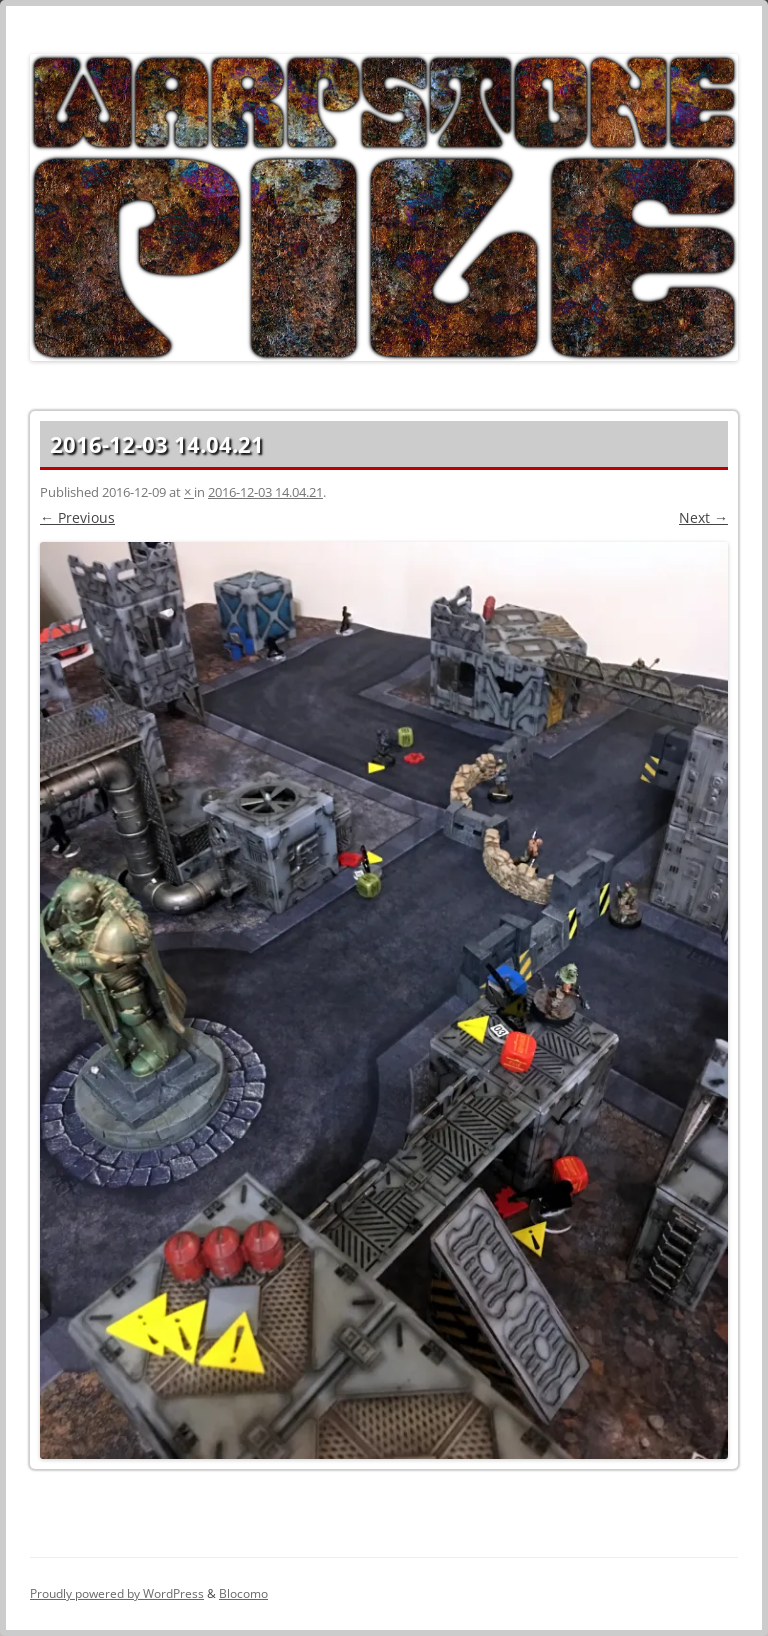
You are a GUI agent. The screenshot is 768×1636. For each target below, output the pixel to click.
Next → (703, 517)
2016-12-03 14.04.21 (265, 492)
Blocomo (243, 1593)
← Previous (77, 517)
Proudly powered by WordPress (117, 1593)
